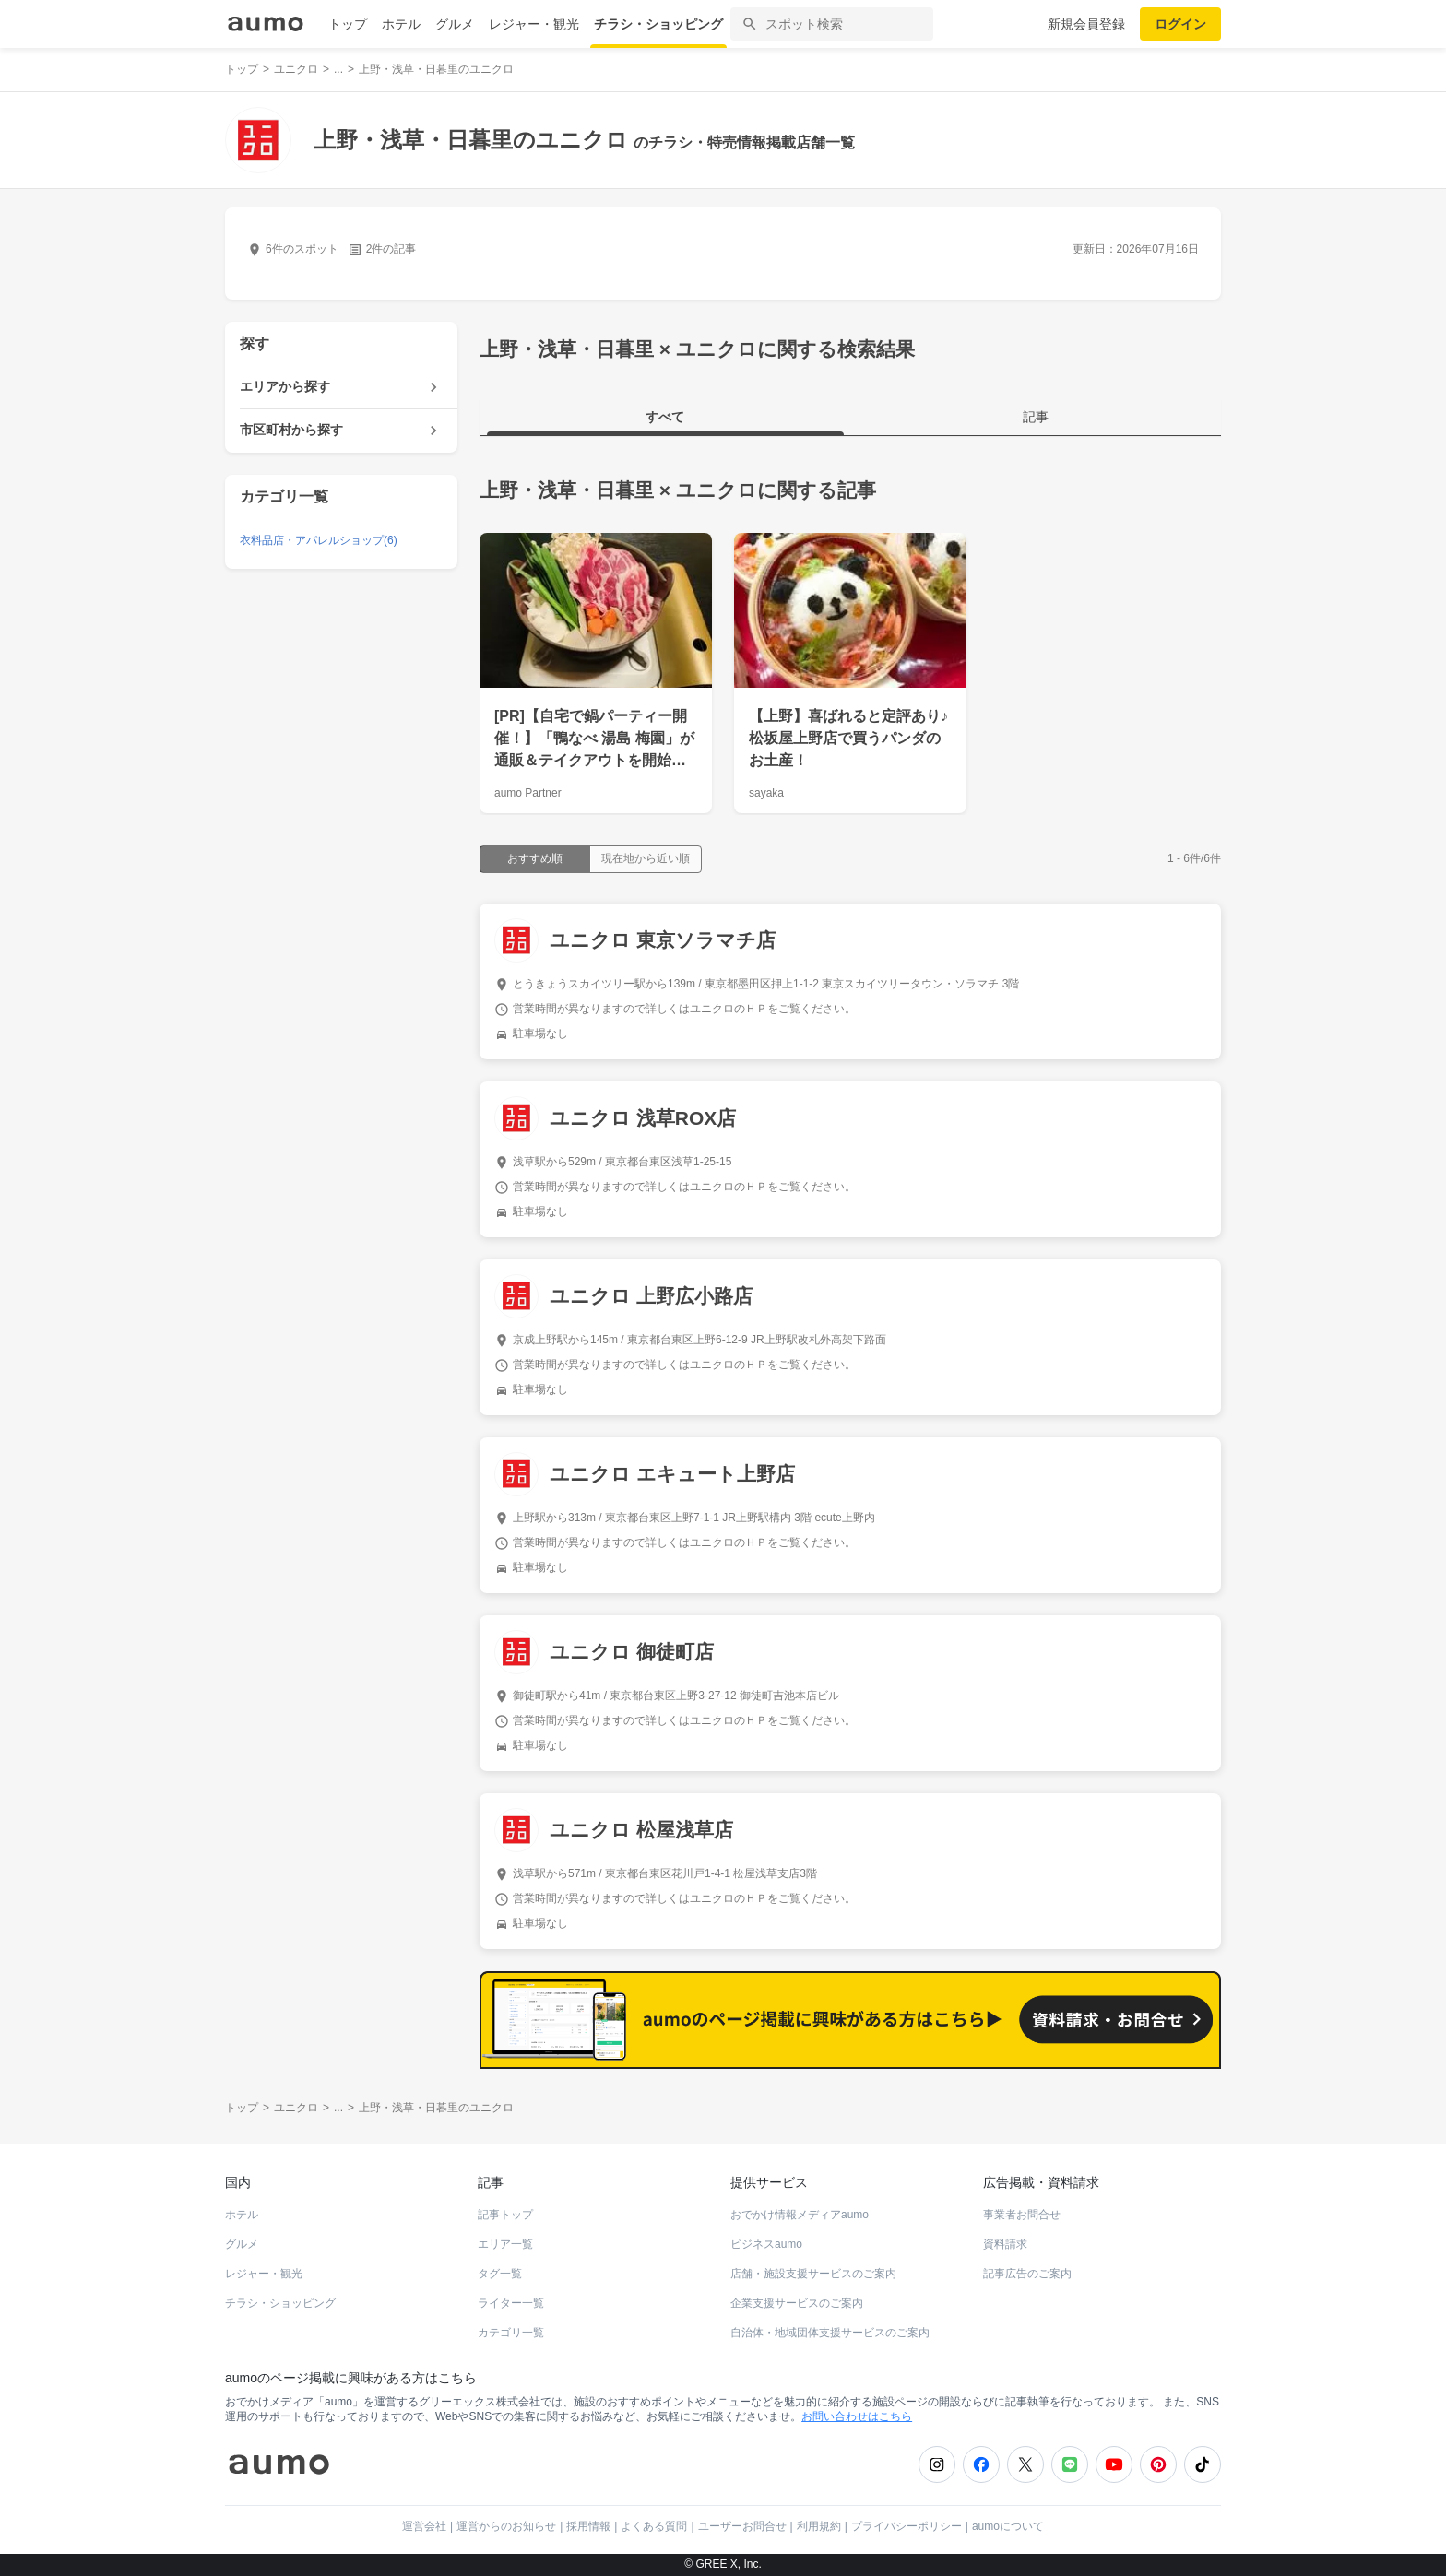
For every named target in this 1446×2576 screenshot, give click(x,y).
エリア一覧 (505, 2244)
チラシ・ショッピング (658, 24)
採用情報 (588, 2526)
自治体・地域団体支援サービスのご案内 (830, 2332)
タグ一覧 (500, 2273)
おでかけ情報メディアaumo (799, 2214)
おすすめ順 (535, 858)
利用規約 (819, 2526)
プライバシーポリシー (906, 2526)
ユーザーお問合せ (742, 2526)
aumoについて (1008, 2526)
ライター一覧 (511, 2303)
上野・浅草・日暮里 (567, 490)
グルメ (454, 24)
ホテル (401, 24)
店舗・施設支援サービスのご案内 (813, 2273)
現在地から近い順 (645, 858)
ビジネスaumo (766, 2244)
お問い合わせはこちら (856, 2416)
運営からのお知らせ (506, 2526)
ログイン (1180, 24)
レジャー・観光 (534, 24)
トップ (347, 24)
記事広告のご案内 (1027, 2273)
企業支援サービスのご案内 (796, 2303)
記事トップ (505, 2214)
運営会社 (424, 2526)
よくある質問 (654, 2526)
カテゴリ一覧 (511, 2332)
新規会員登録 (1086, 24)
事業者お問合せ (1022, 2214)
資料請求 (1005, 2244)
